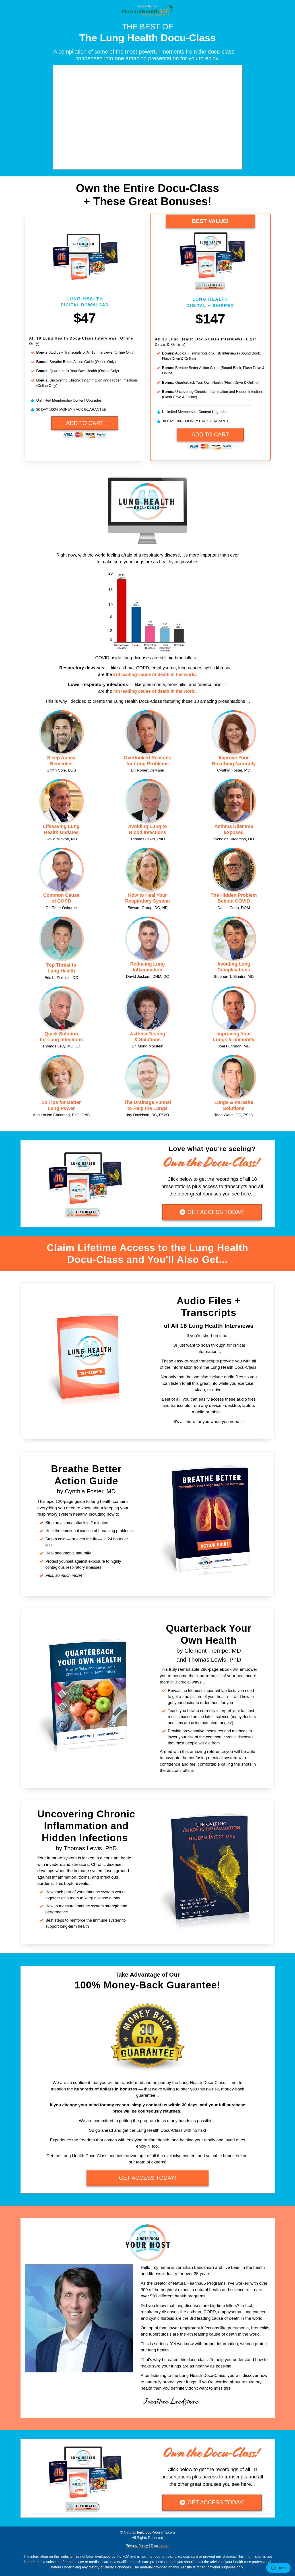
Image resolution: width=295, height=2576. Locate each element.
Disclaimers (160, 2546)
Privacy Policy (137, 2546)
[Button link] (84, 423)
